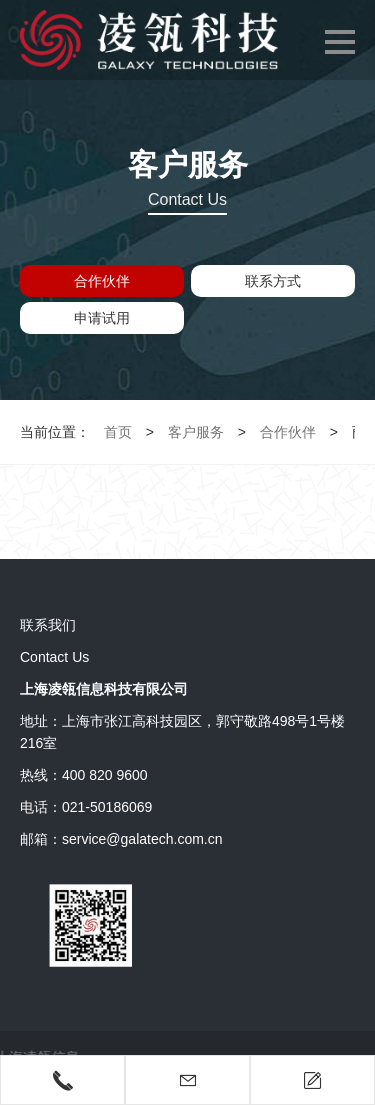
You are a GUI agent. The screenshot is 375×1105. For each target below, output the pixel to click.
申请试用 (102, 318)
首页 (118, 432)
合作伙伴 (102, 281)
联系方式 (273, 281)
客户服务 (196, 432)
